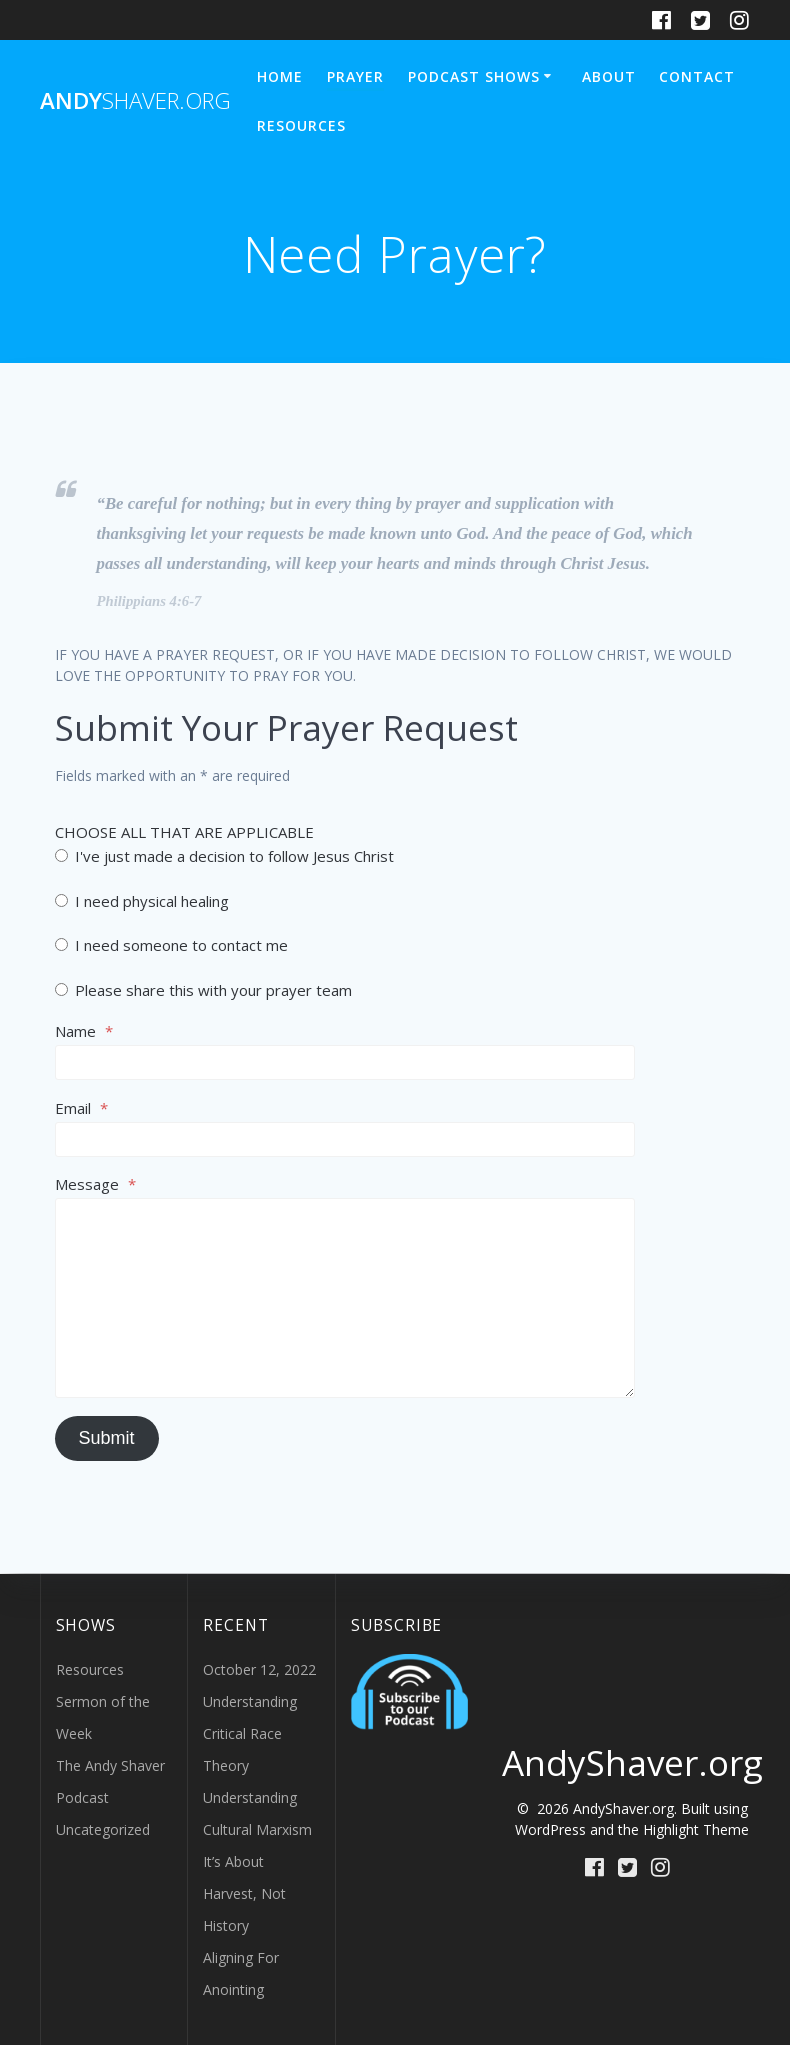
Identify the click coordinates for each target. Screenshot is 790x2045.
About (609, 76)
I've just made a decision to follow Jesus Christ (224, 856)
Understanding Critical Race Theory (250, 1733)
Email (81, 1108)
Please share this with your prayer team (203, 990)
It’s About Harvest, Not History (244, 1893)
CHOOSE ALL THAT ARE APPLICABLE (184, 832)
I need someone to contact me (171, 945)
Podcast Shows (474, 76)
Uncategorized (103, 1829)
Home (280, 76)
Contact (697, 76)
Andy (135, 101)
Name (84, 1031)
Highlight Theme (696, 1829)
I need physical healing (142, 901)
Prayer (355, 76)
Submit (107, 1438)
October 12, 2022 (259, 1669)
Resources (301, 125)
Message (95, 1184)
